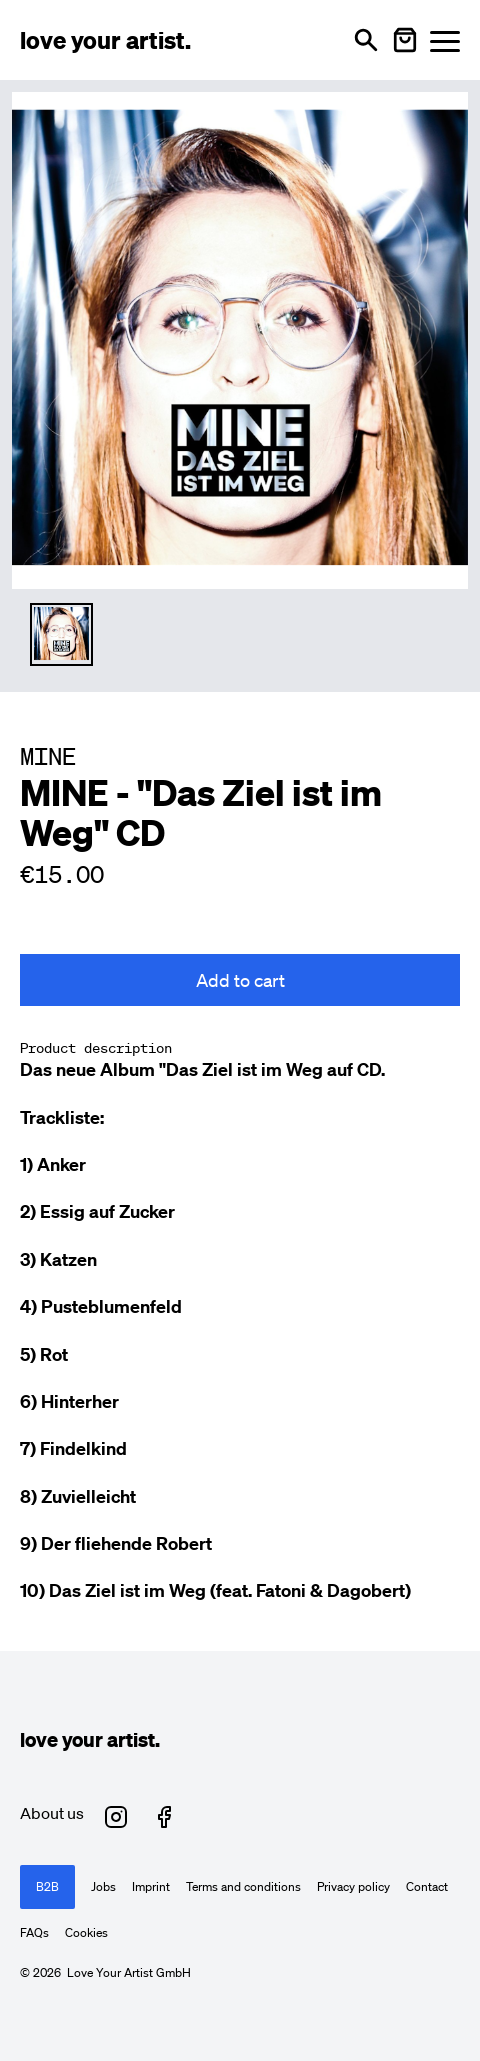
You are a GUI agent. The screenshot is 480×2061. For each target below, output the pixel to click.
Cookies (86, 1933)
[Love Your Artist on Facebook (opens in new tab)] (164, 1817)
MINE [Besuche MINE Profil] (48, 756)
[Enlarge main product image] (240, 337)
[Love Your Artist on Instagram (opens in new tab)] (116, 1817)
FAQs (34, 1933)
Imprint (151, 1887)
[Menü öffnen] (445, 40)
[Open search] (366, 40)
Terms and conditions (243, 1887)
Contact (427, 1887)
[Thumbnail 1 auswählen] (61, 634)
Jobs (103, 1887)
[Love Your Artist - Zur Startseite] (105, 40)
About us (52, 1813)
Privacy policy (353, 1887)
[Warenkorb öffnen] (405, 40)
